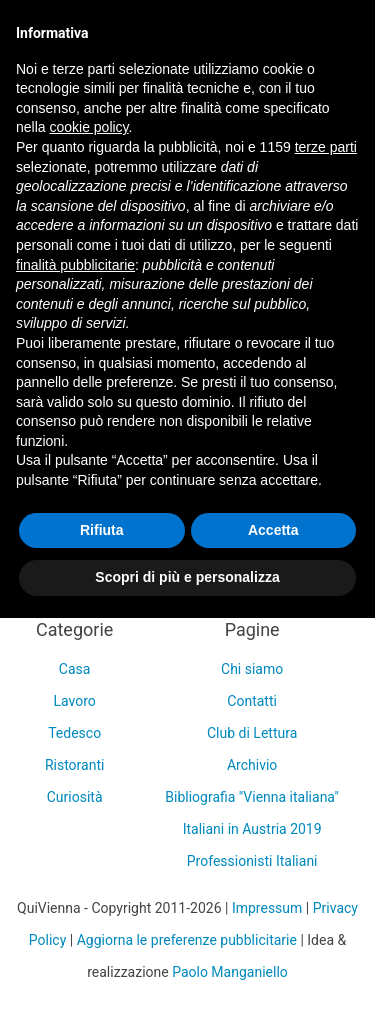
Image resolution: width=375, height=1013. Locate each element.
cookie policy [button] (88, 127)
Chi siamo (252, 669)
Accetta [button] (273, 530)
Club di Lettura (252, 733)
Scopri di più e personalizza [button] (187, 577)
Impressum (267, 908)
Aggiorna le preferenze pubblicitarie (187, 940)
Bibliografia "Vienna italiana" (252, 797)
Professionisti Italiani (252, 861)
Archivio (252, 765)
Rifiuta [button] (102, 530)
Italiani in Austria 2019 (252, 829)
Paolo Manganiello (230, 972)
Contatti (252, 701)
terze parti (326, 147)
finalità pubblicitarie (75, 265)
